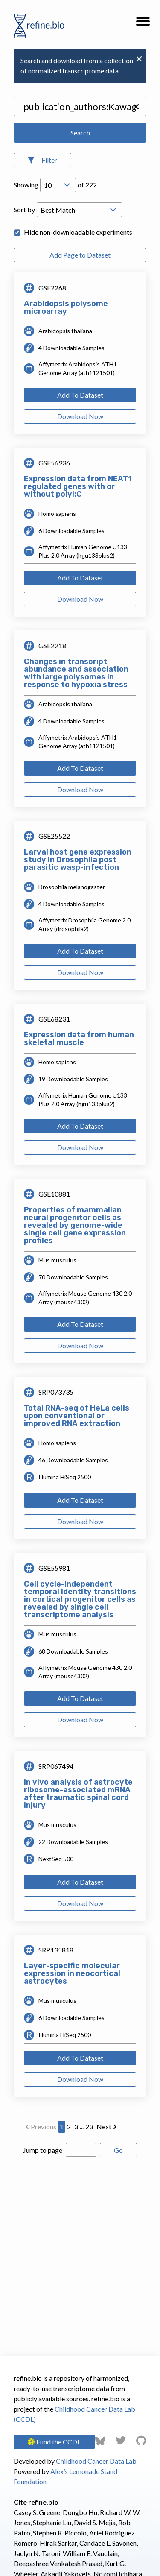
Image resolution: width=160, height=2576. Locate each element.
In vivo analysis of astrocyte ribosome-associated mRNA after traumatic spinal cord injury (78, 1793)
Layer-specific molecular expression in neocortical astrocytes (72, 1973)
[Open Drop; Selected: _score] (79, 209)
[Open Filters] (42, 160)
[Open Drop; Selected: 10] (58, 185)
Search (80, 133)
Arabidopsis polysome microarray (66, 307)
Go (118, 2150)
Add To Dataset (80, 395)
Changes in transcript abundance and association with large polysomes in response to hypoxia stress (76, 673)
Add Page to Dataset (80, 255)
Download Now (80, 416)
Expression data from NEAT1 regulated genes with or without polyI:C (78, 486)
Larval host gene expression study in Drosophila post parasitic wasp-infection (77, 859)
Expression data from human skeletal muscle (79, 1038)
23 (89, 2126)
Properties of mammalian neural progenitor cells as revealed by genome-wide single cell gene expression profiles (75, 1225)
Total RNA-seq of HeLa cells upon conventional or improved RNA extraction (76, 1415)
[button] (143, 24)
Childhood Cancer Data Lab (96, 2461)
